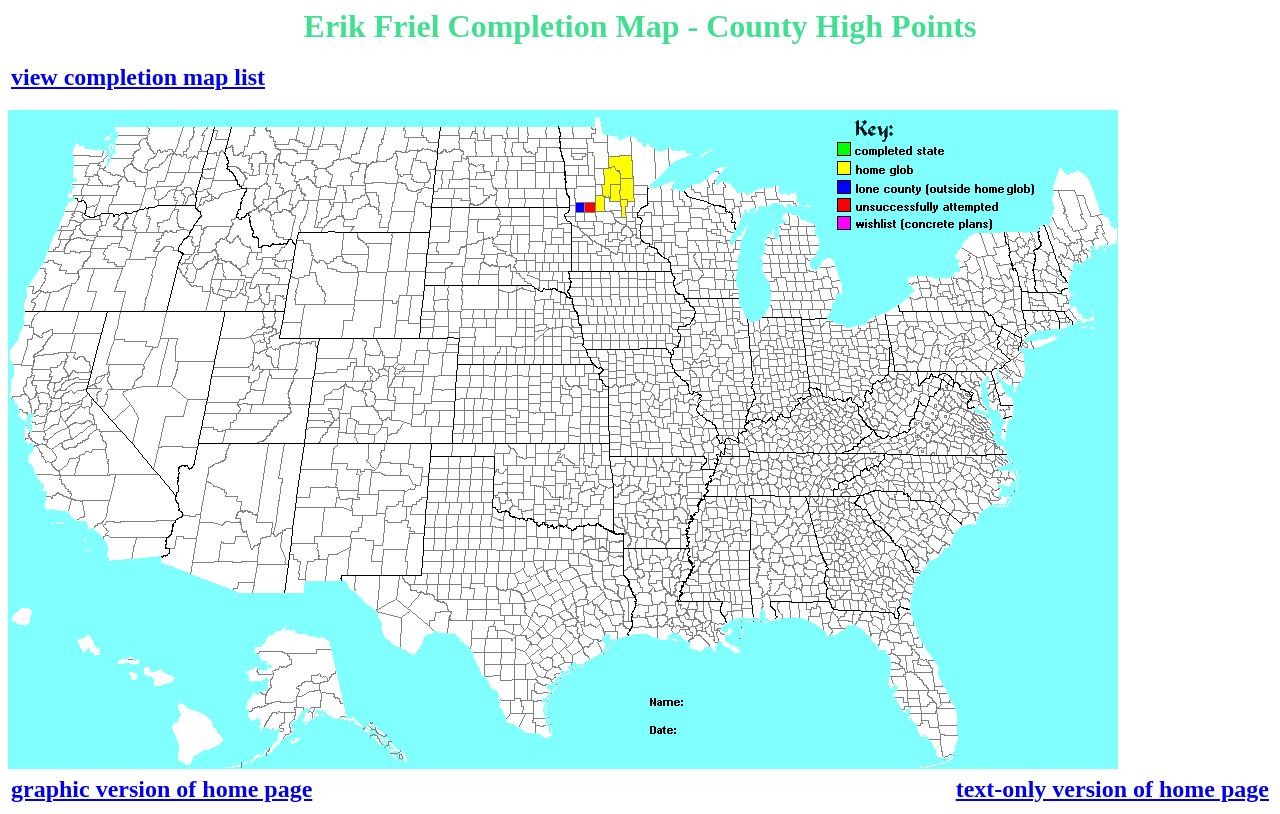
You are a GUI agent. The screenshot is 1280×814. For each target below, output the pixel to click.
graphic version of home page (161, 789)
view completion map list (138, 77)
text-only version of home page (1112, 789)
